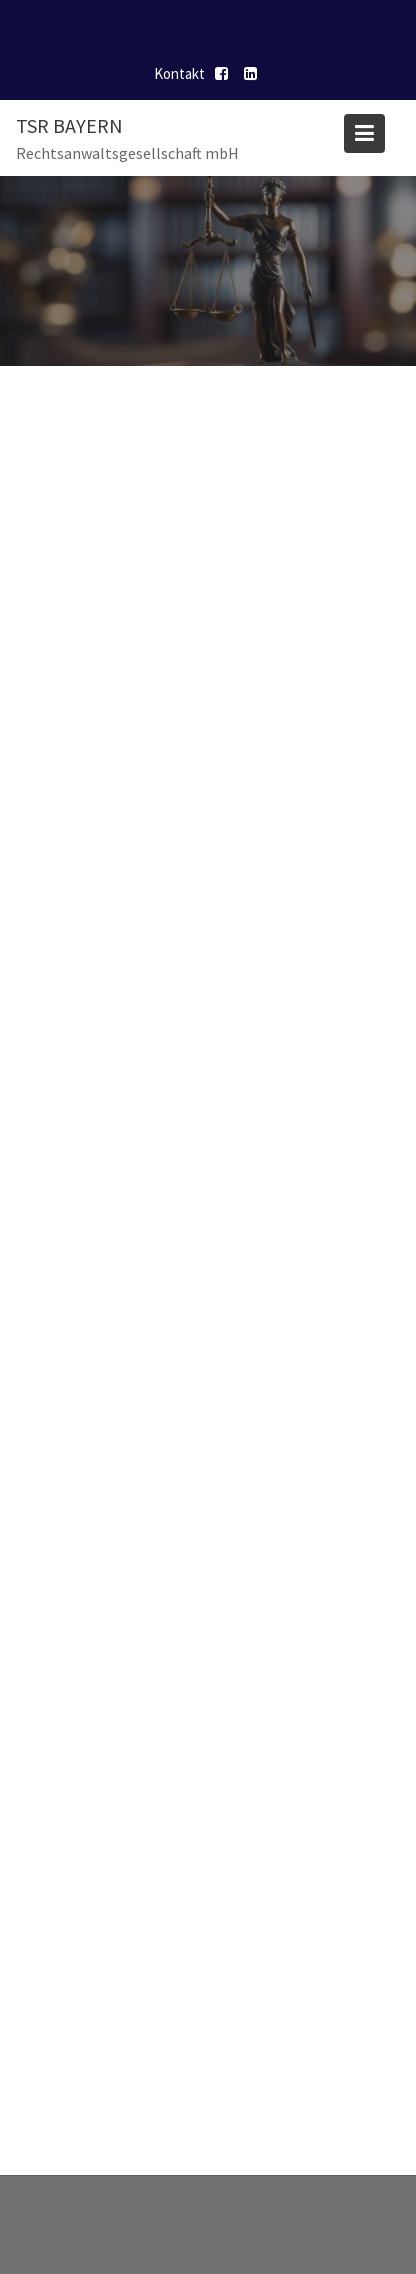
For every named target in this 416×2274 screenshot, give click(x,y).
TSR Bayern (69, 125)
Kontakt (179, 73)
